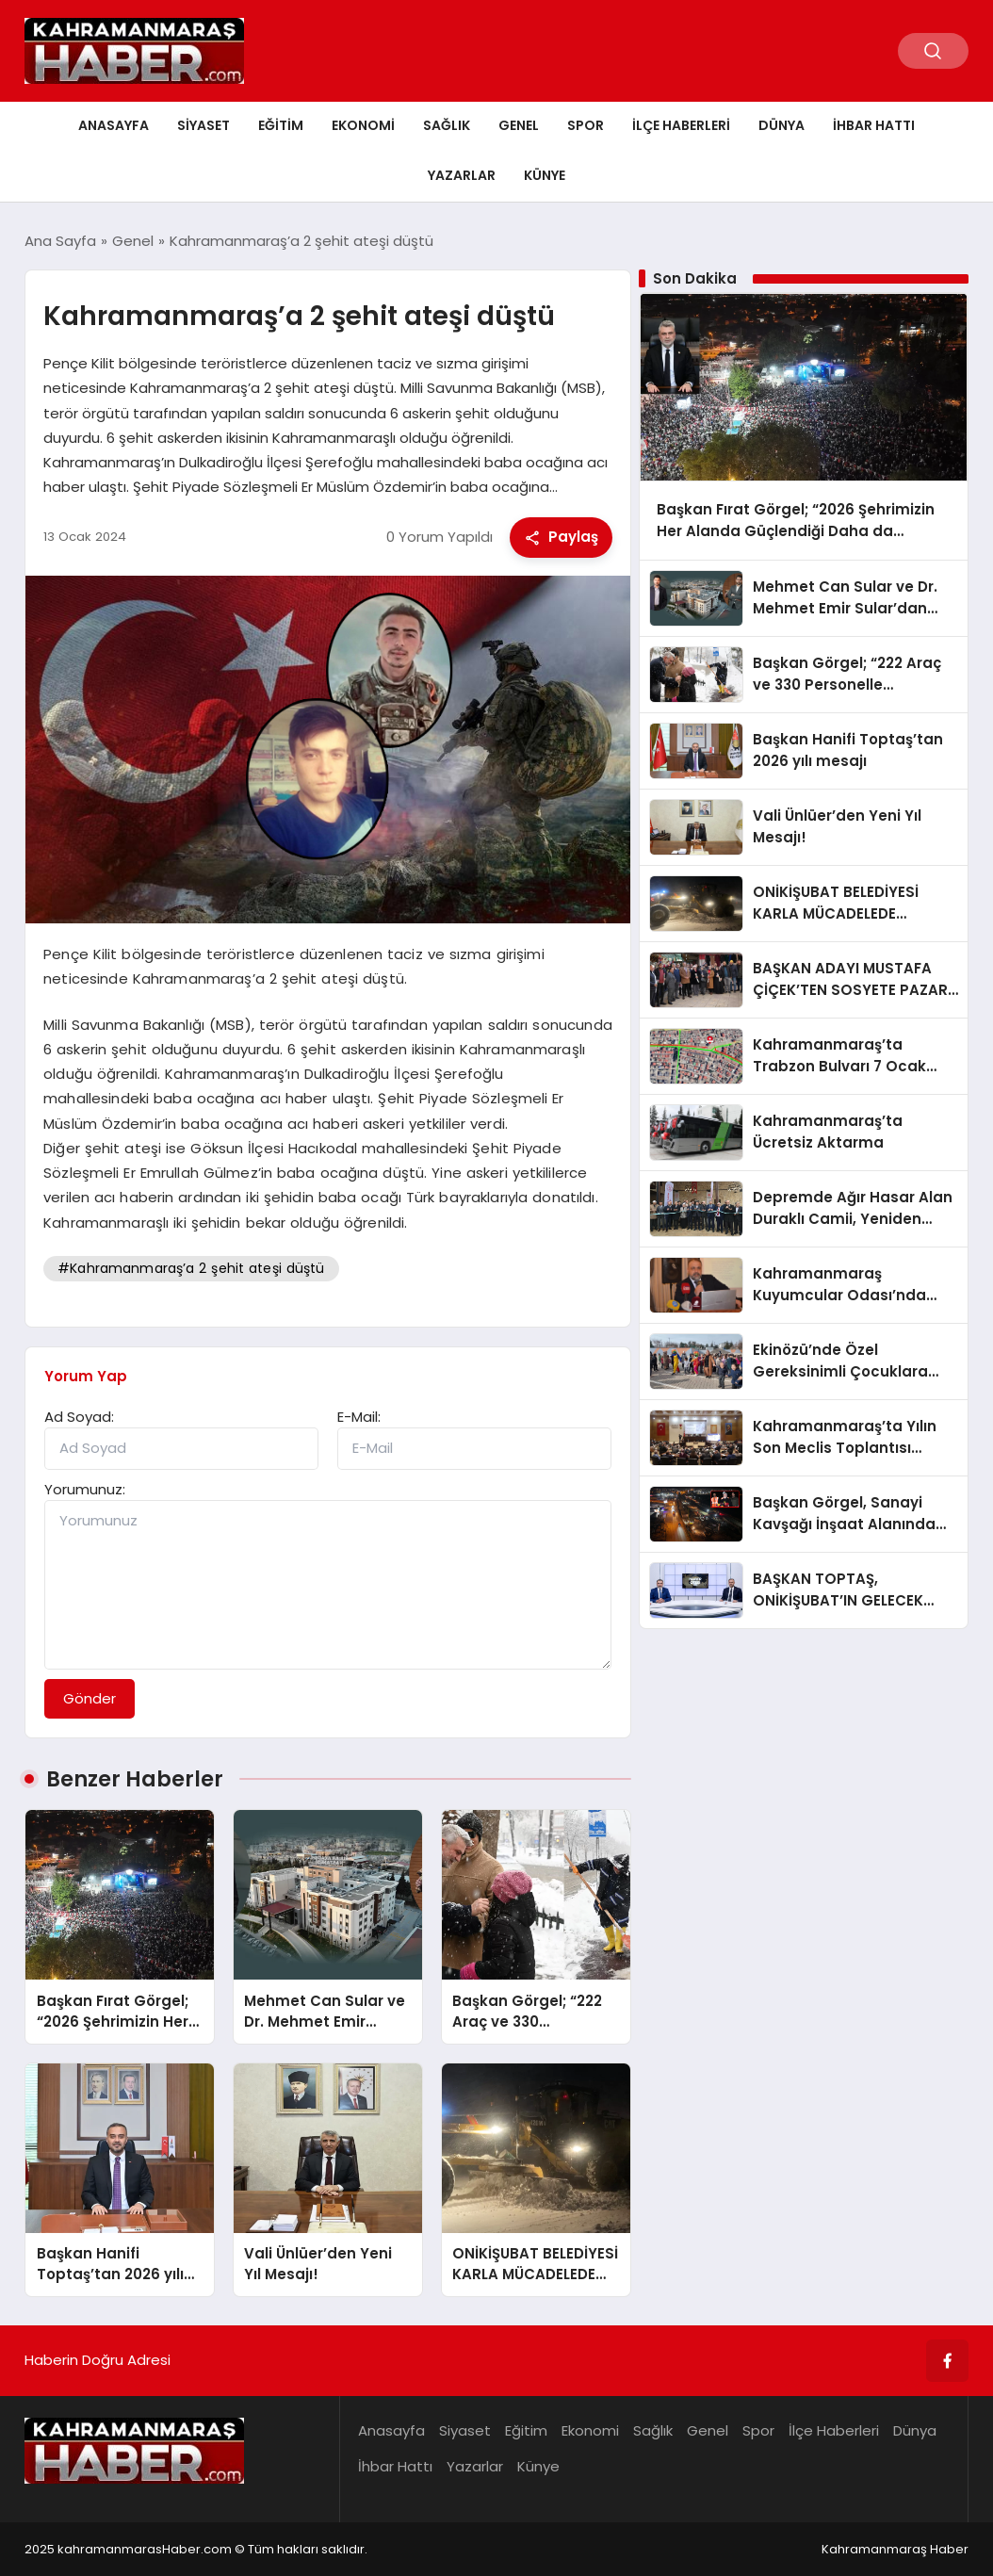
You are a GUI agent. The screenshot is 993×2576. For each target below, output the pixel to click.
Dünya (781, 125)
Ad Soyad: (79, 1417)
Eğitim (280, 125)
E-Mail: (359, 1417)
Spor (585, 125)
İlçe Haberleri (681, 125)
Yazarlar (462, 175)
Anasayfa (113, 125)
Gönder (89, 1698)
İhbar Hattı (874, 125)
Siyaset (203, 125)
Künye (544, 175)
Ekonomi (363, 125)
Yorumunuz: (84, 1489)
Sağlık (446, 125)
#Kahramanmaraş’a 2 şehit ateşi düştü (190, 1268)
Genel (518, 125)
